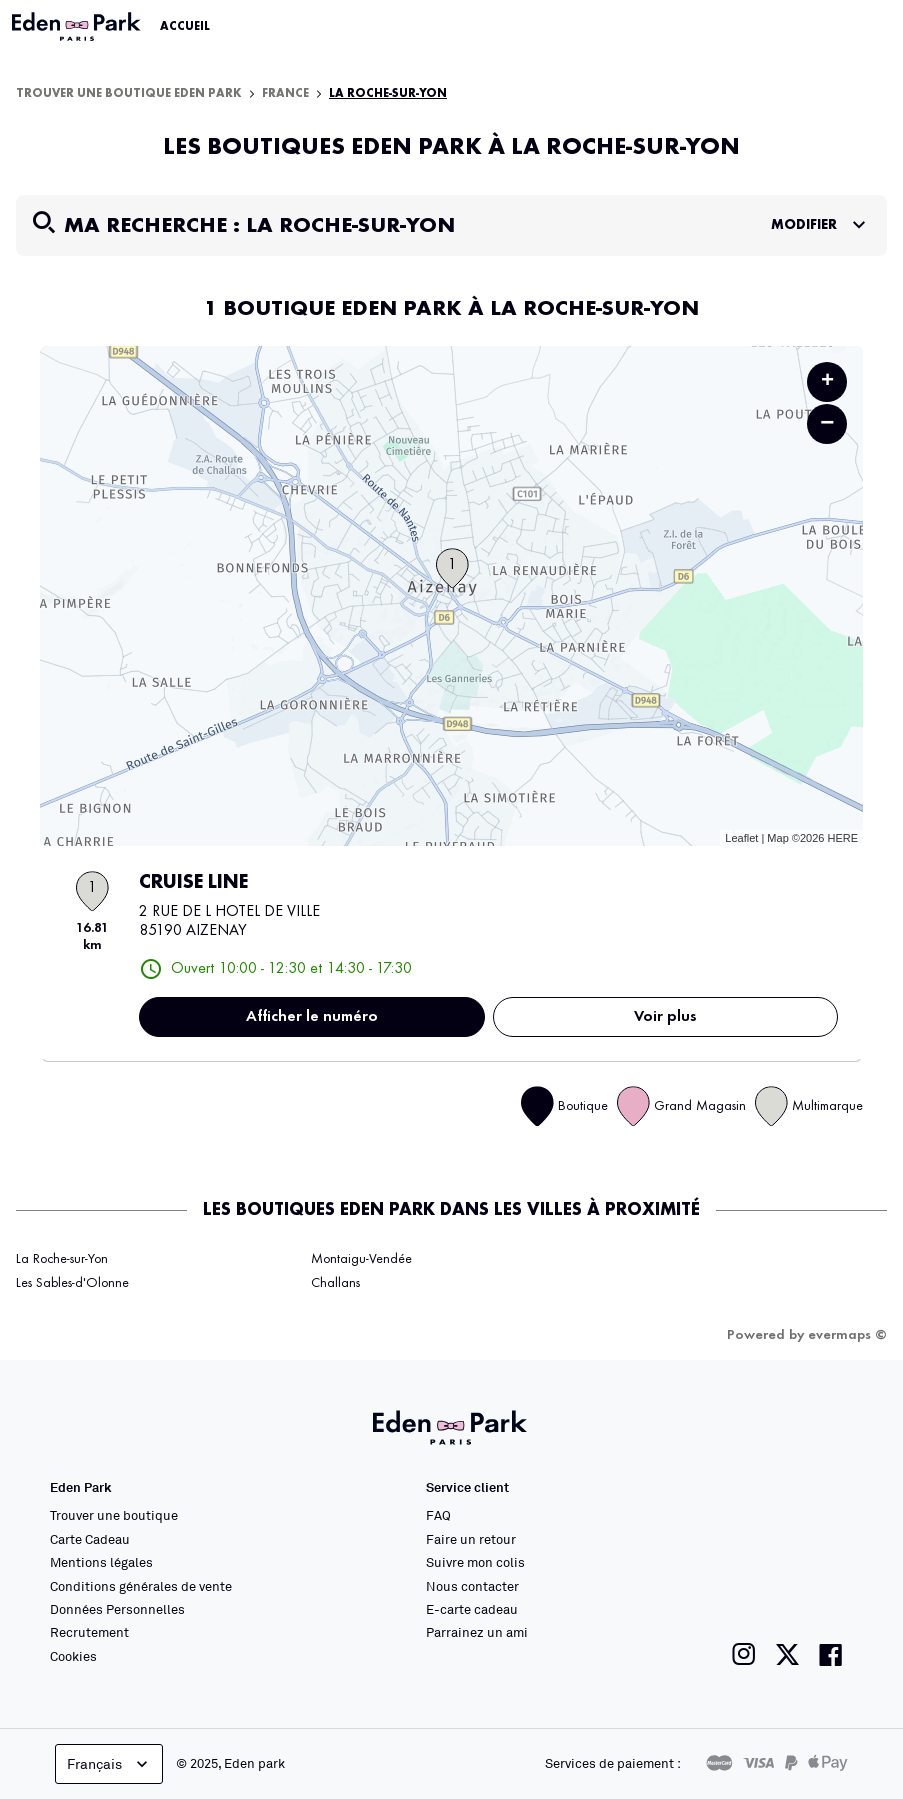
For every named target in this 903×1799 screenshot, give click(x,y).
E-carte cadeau (472, 1609)
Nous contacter (472, 1586)
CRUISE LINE (193, 883)
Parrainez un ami (477, 1632)
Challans (335, 1283)
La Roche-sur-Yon (388, 94)
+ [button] (827, 382)
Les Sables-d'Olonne (72, 1283)
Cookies (73, 1656)
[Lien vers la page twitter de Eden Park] (787, 1654)
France (285, 94)
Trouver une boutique (114, 1515)
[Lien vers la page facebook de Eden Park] (831, 1654)
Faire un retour (471, 1539)
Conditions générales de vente (141, 1586)
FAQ (438, 1515)
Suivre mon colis (475, 1562)
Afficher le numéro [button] (312, 1017)
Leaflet (741, 838)
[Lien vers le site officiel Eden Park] (78, 27)
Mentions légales (101, 1562)
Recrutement (89, 1632)
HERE (842, 838)
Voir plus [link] (665, 1017)
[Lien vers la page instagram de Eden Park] (744, 1654)
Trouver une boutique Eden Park (129, 94)
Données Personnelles (117, 1609)
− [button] (827, 423)
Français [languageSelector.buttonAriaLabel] (109, 1764)
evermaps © (847, 1335)
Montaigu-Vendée (361, 1259)
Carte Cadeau (90, 1539)
